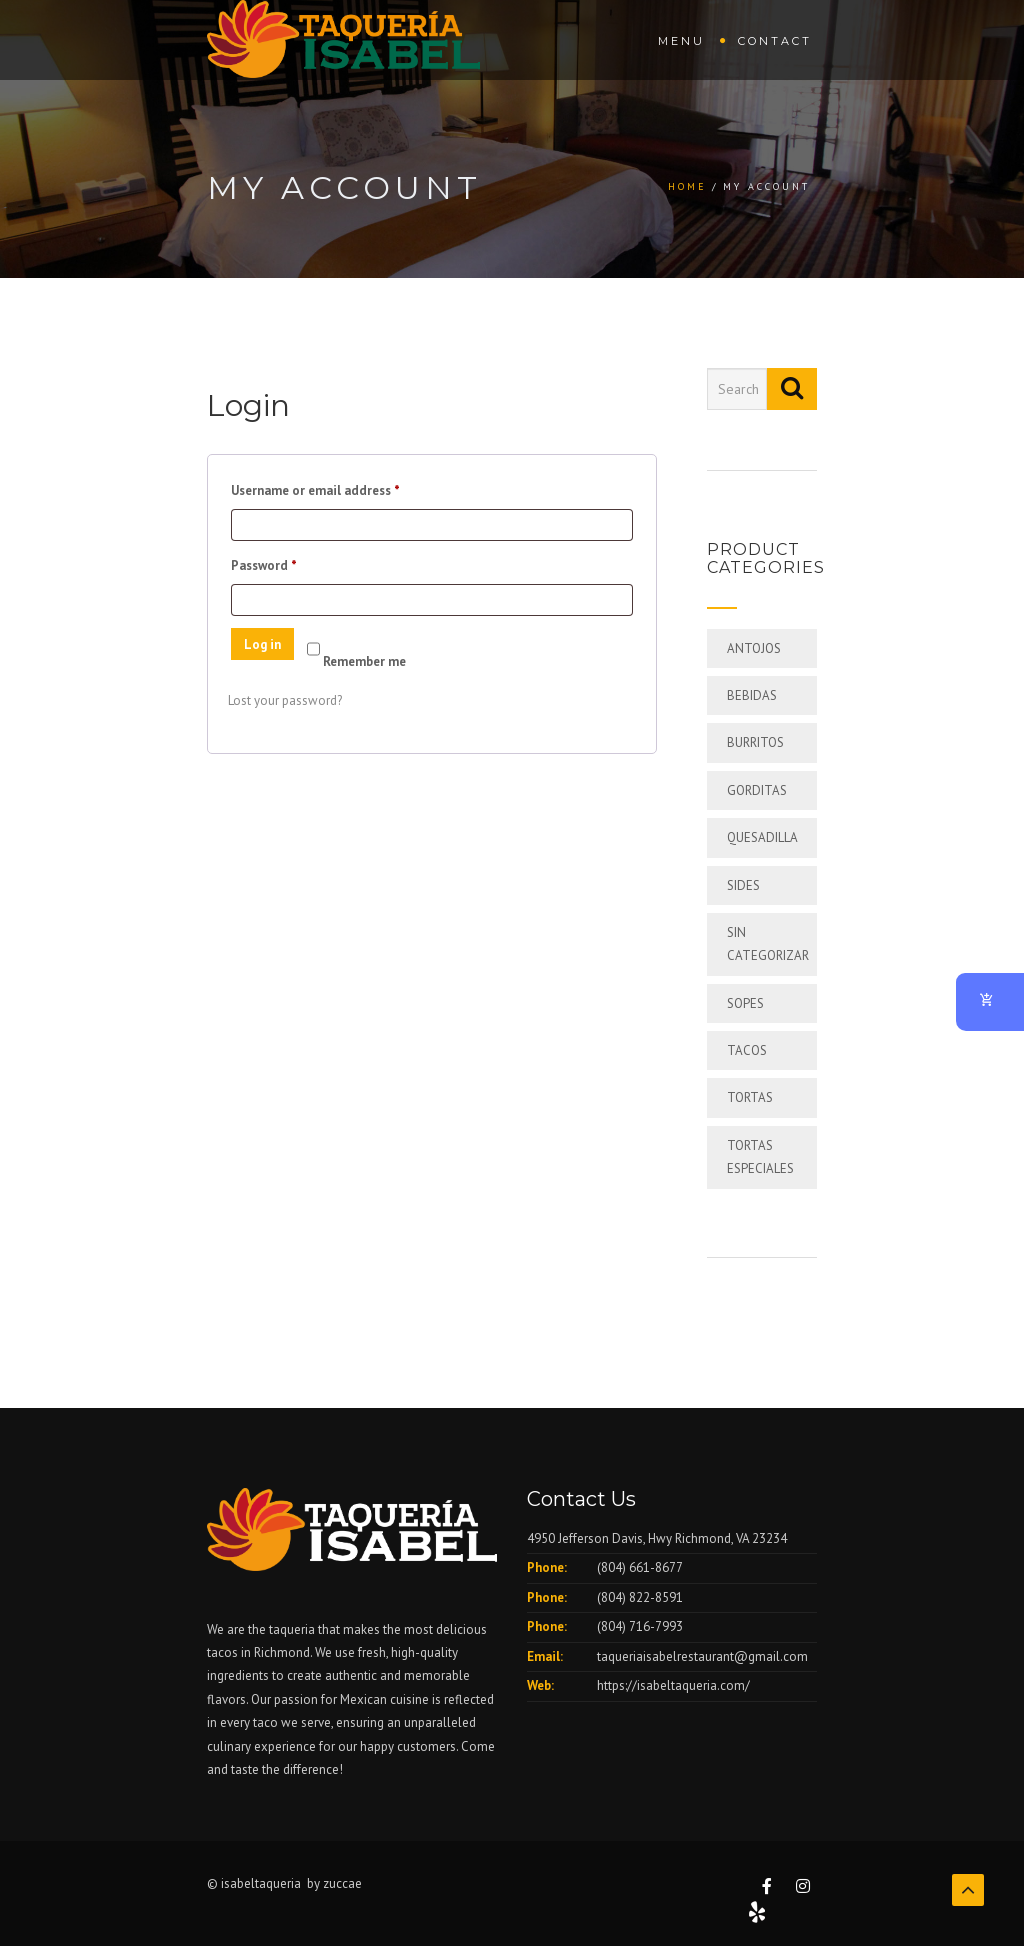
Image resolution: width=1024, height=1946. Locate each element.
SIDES (743, 885)
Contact (775, 41)
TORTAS (750, 1097)
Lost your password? (285, 700)
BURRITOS (755, 742)
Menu (681, 41)
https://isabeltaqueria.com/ (673, 1685)
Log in (262, 644)
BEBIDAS (752, 695)
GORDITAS (757, 790)
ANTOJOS (754, 648)
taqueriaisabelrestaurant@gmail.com (702, 1656)
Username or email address (341, 488)
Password (289, 563)
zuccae (342, 1883)
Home (687, 186)
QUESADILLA (762, 837)
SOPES (745, 1003)
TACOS (747, 1050)
